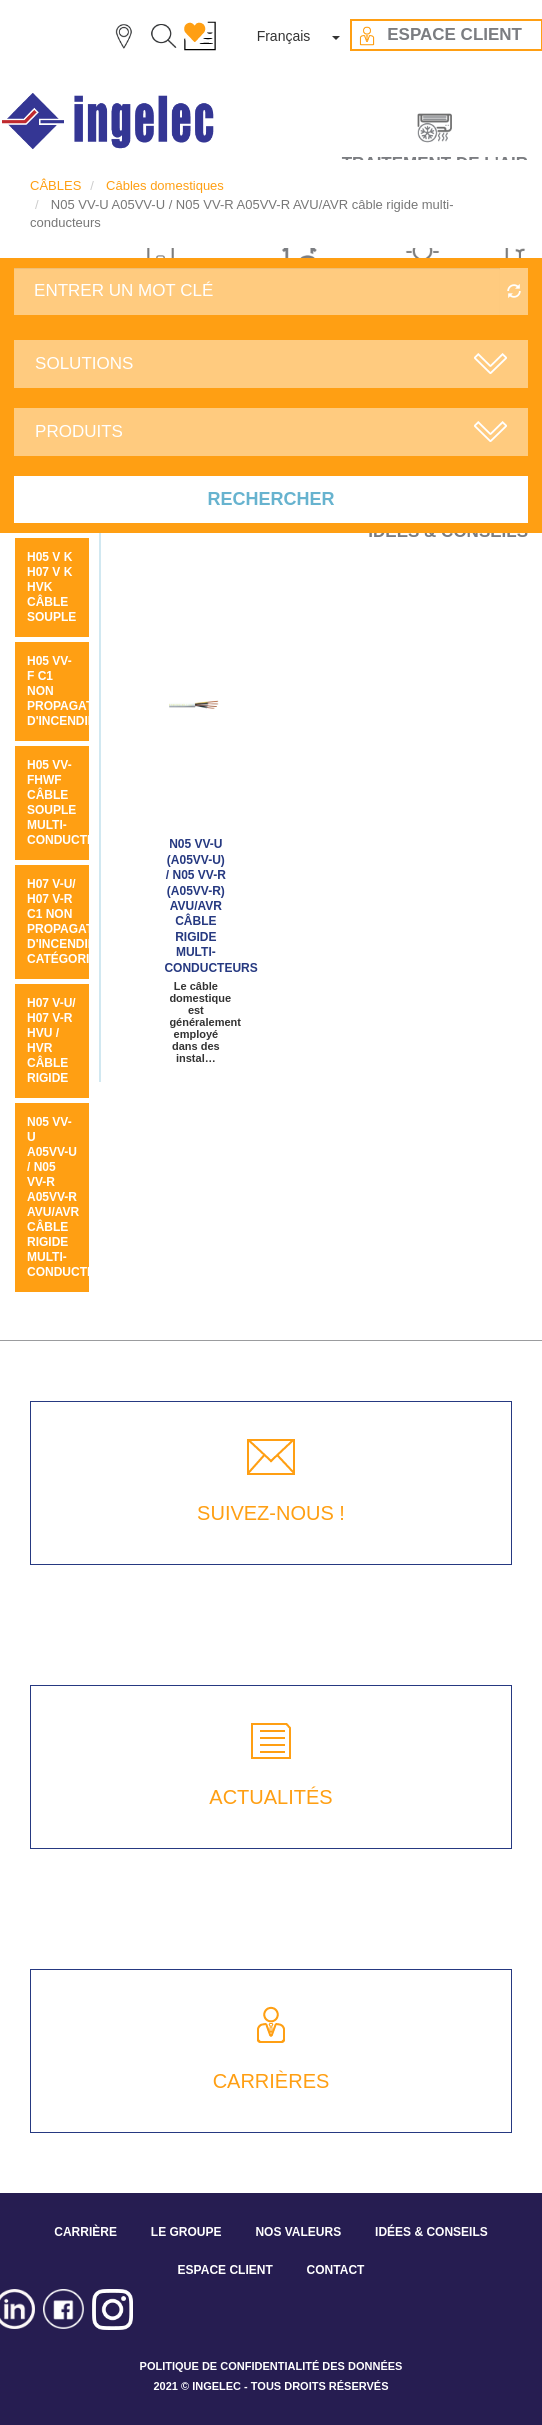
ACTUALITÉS (270, 1797)
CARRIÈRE (85, 2232)
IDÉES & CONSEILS (431, 2232)
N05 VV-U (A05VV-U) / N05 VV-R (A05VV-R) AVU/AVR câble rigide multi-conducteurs (210, 905)
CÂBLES (55, 185)
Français (284, 36)
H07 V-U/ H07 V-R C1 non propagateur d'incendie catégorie (73, 921)
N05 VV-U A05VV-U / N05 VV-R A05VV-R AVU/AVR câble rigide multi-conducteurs (73, 1197)
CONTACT (336, 2270)
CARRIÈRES (271, 2081)
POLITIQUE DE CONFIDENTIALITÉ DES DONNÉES (271, 2366)
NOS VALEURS (298, 2232)
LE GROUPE (186, 2232)
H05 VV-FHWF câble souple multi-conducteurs (73, 802)
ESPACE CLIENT (225, 2270)
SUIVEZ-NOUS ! (271, 1513)
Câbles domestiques (165, 185)
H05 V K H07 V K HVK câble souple (51, 587)
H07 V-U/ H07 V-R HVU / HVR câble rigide (51, 1040)
